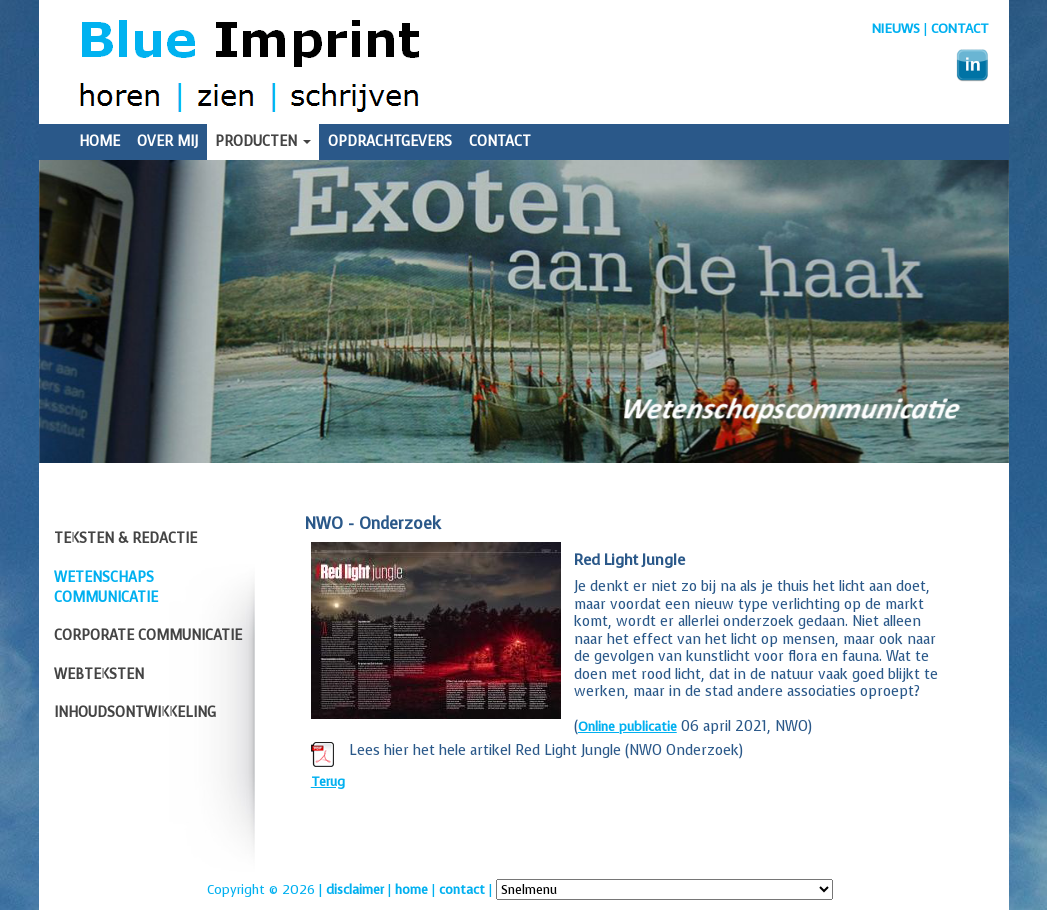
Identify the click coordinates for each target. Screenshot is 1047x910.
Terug (328, 781)
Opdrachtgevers (390, 141)
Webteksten (99, 674)
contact (462, 889)
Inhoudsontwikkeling (135, 712)
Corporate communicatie (148, 635)
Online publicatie (627, 726)
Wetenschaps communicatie (106, 587)
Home (99, 141)
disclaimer (355, 889)
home (411, 889)
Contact (960, 28)
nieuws (896, 28)
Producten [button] (263, 141)
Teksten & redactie (125, 538)
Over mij (167, 141)
